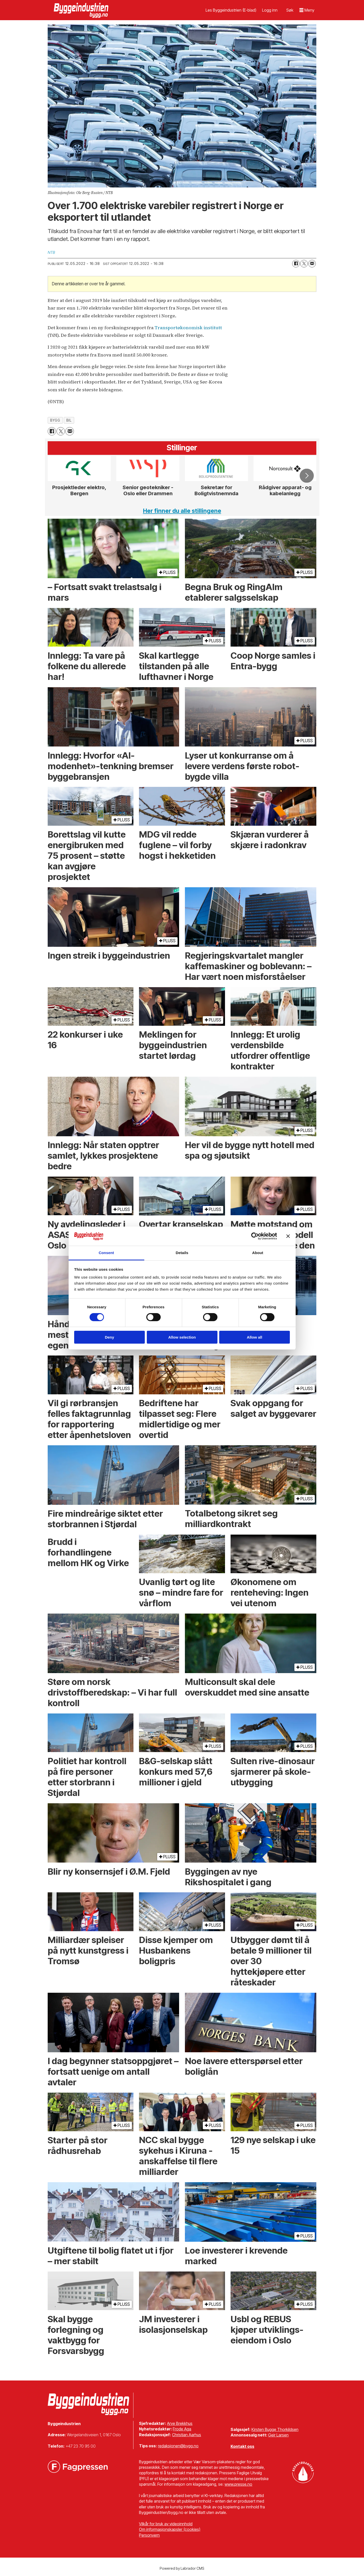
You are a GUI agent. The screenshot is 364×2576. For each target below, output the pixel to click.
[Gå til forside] (82, 10)
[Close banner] (288, 1236)
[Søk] (290, 10)
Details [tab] (182, 1253)
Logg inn (269, 10)
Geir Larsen (278, 2434)
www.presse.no (238, 2484)
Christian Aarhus (186, 2434)
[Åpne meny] (307, 10)
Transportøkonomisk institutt (188, 327)
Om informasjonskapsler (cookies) (169, 2529)
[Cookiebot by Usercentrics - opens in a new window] (255, 1236)
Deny (109, 1337)
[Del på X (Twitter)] (304, 263)
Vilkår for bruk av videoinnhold (165, 2523)
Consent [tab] (106, 1253)
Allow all (254, 1337)
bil (68, 420)
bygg (55, 420)
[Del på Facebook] (296, 263)
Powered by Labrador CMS (182, 2568)
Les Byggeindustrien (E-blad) (231, 10)
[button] (307, 475)
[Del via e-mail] (312, 263)
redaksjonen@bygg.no (178, 2445)
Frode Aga (182, 2428)
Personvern (149, 2535)
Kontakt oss (242, 2446)
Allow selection (182, 1337)
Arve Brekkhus (179, 2423)
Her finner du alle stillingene (182, 510)
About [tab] (257, 1253)
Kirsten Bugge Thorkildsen (274, 2429)
